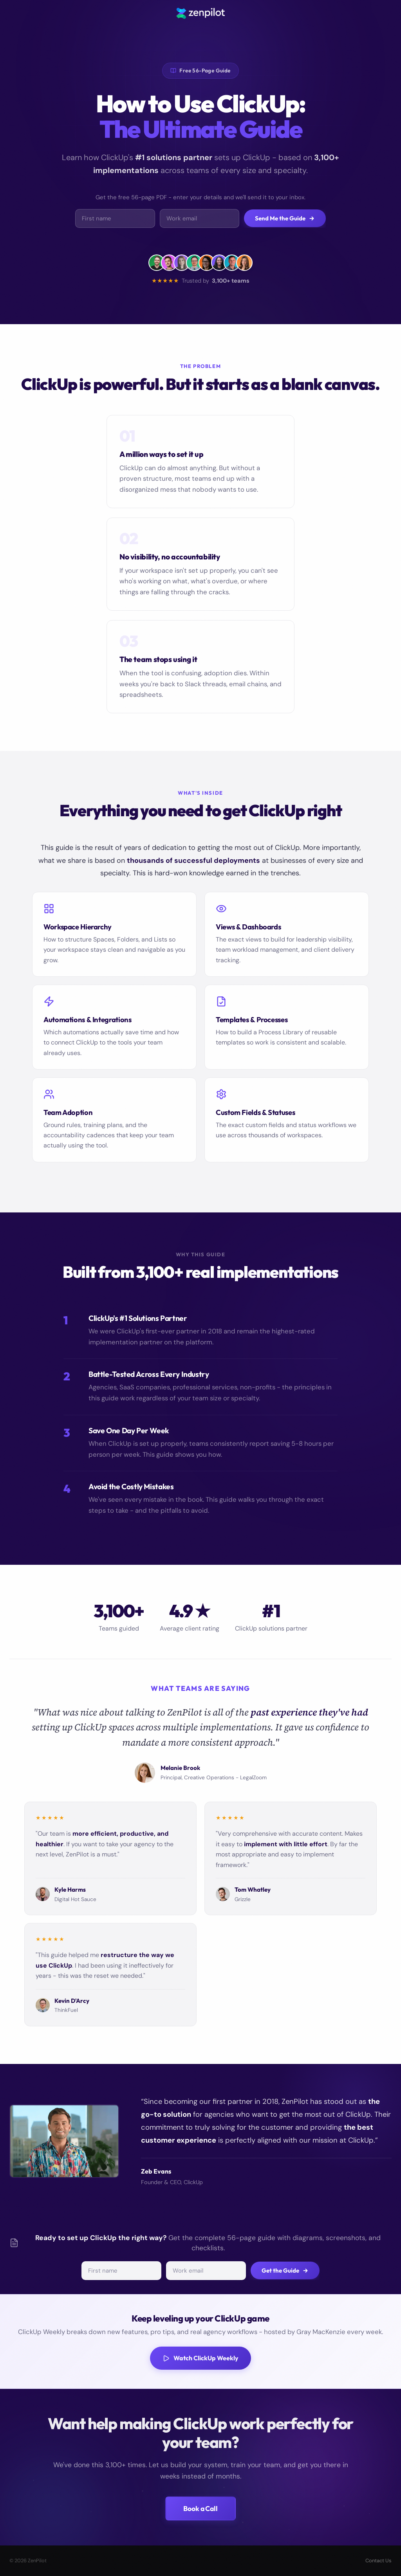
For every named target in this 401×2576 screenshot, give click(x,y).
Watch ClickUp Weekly (200, 2358)
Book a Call (200, 2508)
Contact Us (378, 2560)
